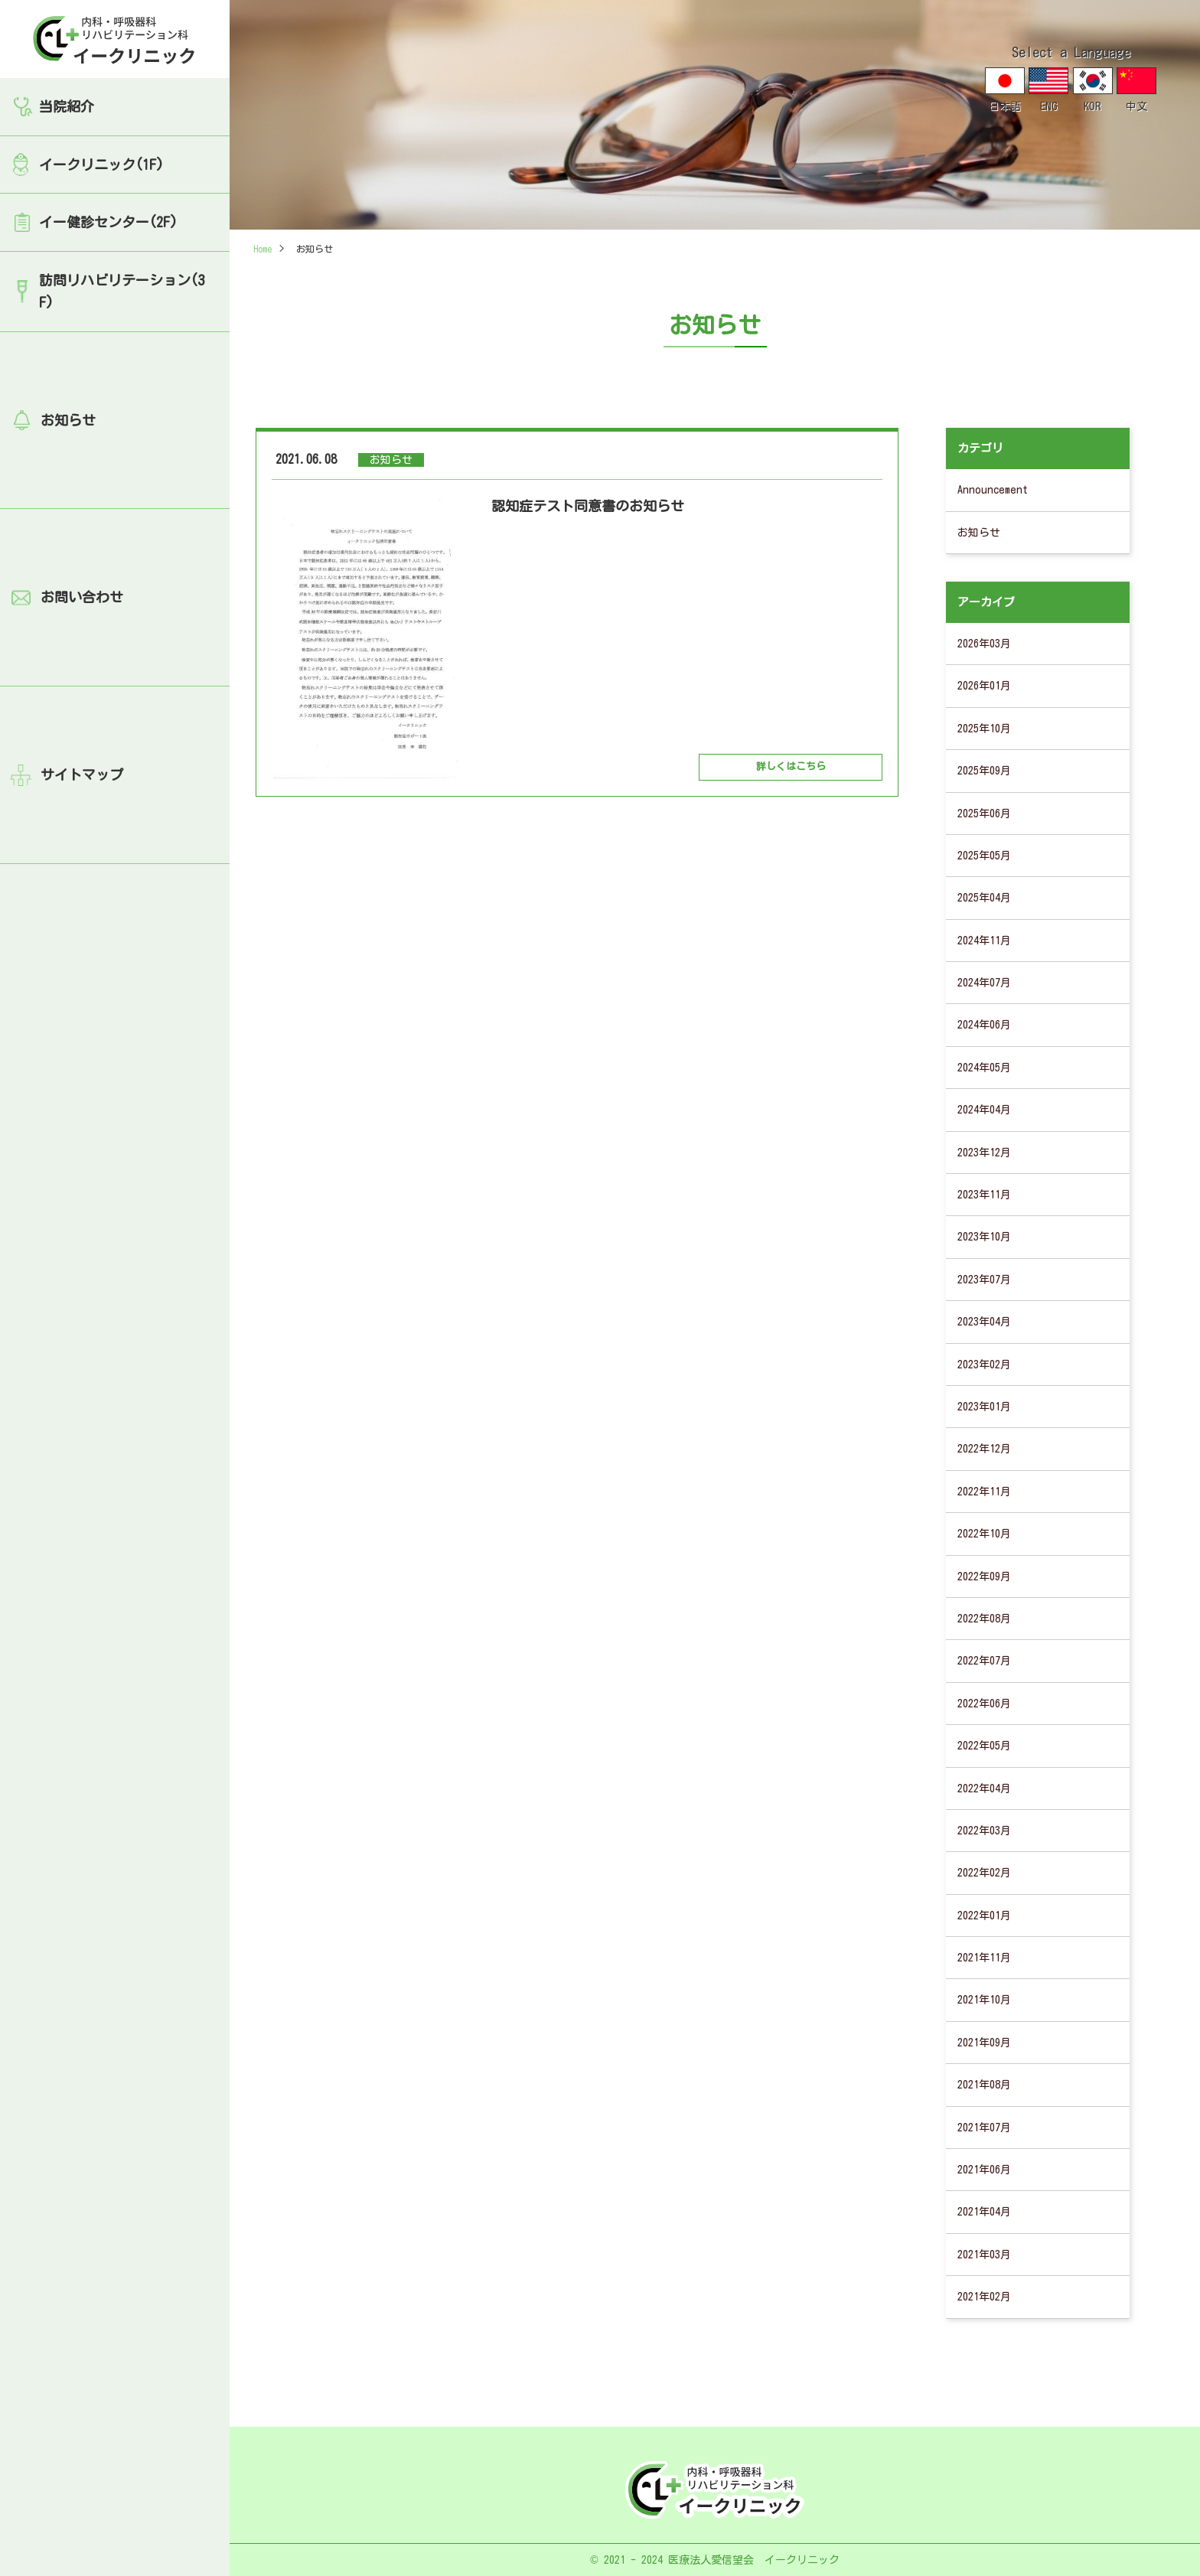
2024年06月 (984, 1024)
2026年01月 (984, 685)
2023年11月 (984, 1194)
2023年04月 (984, 1321)
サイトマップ (82, 774)
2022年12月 (984, 1448)
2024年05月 (984, 1067)
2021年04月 (984, 2211)
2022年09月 (984, 1576)
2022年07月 (984, 1660)
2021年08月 (984, 2084)
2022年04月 (984, 1788)
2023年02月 (984, 1364)
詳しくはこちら (791, 766)
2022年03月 (984, 1830)
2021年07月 (984, 2127)
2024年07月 (984, 982)
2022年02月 (984, 1872)
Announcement (992, 489)
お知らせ (68, 420)
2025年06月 (984, 813)
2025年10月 (984, 728)
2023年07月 (984, 1279)
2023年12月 (984, 1152)
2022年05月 (984, 1745)
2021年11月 (984, 1957)
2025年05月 (984, 855)
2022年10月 (984, 1533)
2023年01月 (984, 1406)
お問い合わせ (82, 597)
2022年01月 (984, 1915)
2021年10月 (984, 1999)
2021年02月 (984, 2296)
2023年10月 (984, 1236)
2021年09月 (984, 2042)
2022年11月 (984, 1491)
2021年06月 (984, 2169)
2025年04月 (984, 897)
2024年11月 (984, 940)
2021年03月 (984, 2254)
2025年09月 (984, 770)
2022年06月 (984, 1703)
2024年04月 (984, 1109)
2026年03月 (984, 643)
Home (262, 248)
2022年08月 (984, 1618)
